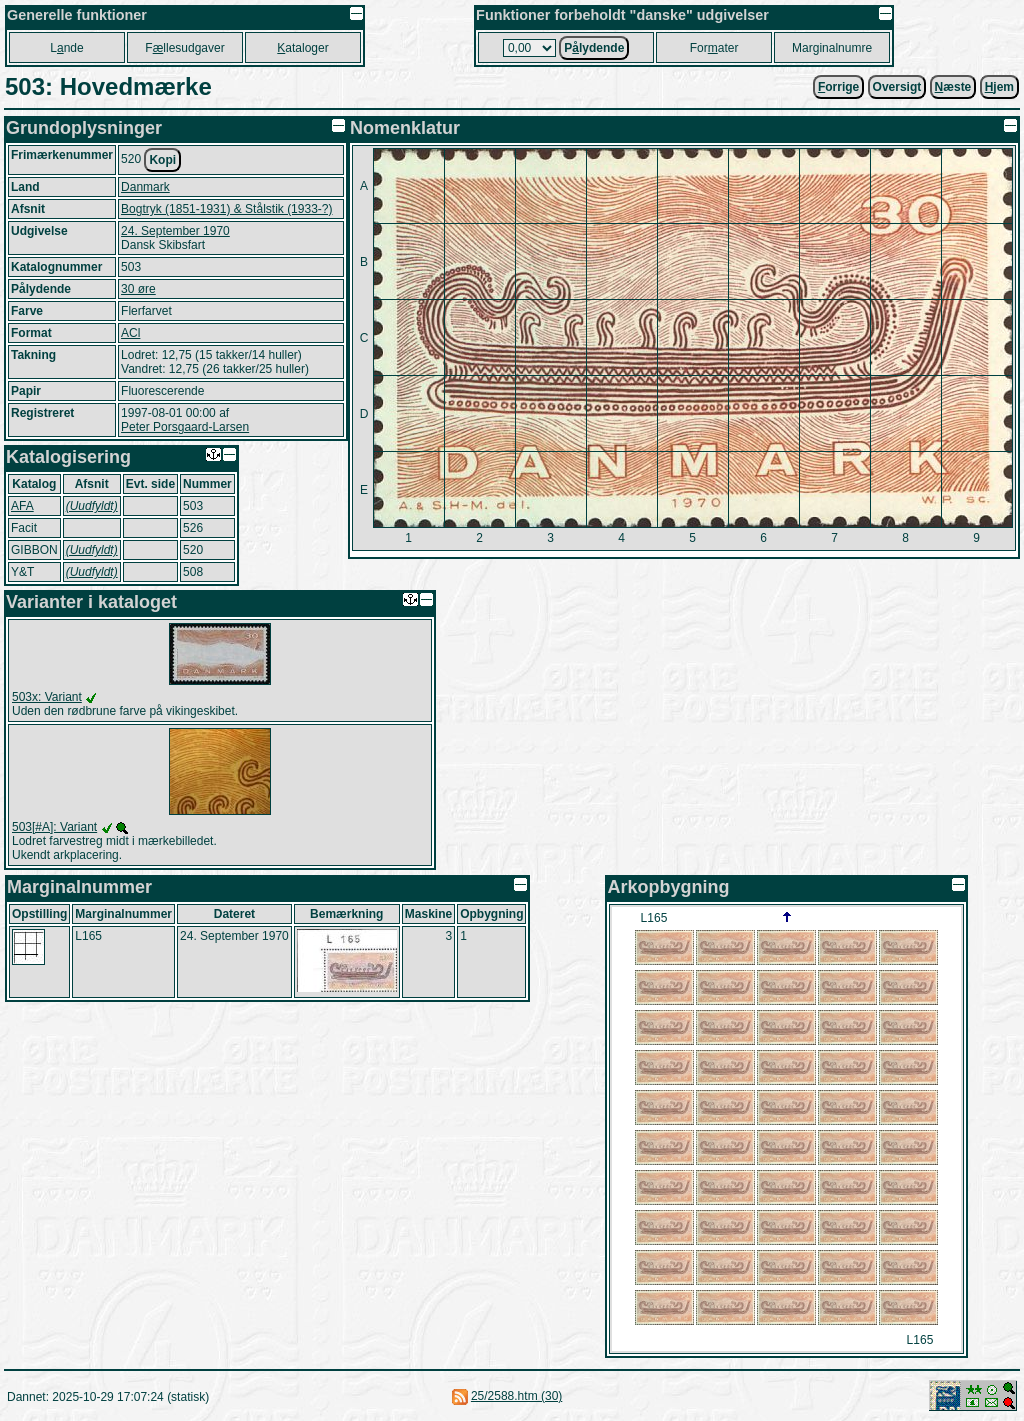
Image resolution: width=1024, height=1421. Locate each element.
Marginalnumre (832, 48)
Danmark (145, 187)
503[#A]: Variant (54, 827)
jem (999, 87)
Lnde (66, 48)
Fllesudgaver (184, 48)
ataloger (302, 48)
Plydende (594, 48)
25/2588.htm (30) (516, 1396)
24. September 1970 (175, 231)
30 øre (138, 289)
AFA (22, 506)
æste (953, 87)
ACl (130, 333)
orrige (838, 87)
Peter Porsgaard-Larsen (185, 427)
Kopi (162, 160)
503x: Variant (47, 697)
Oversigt (897, 87)
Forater (714, 48)
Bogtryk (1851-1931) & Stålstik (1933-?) (226, 209)
